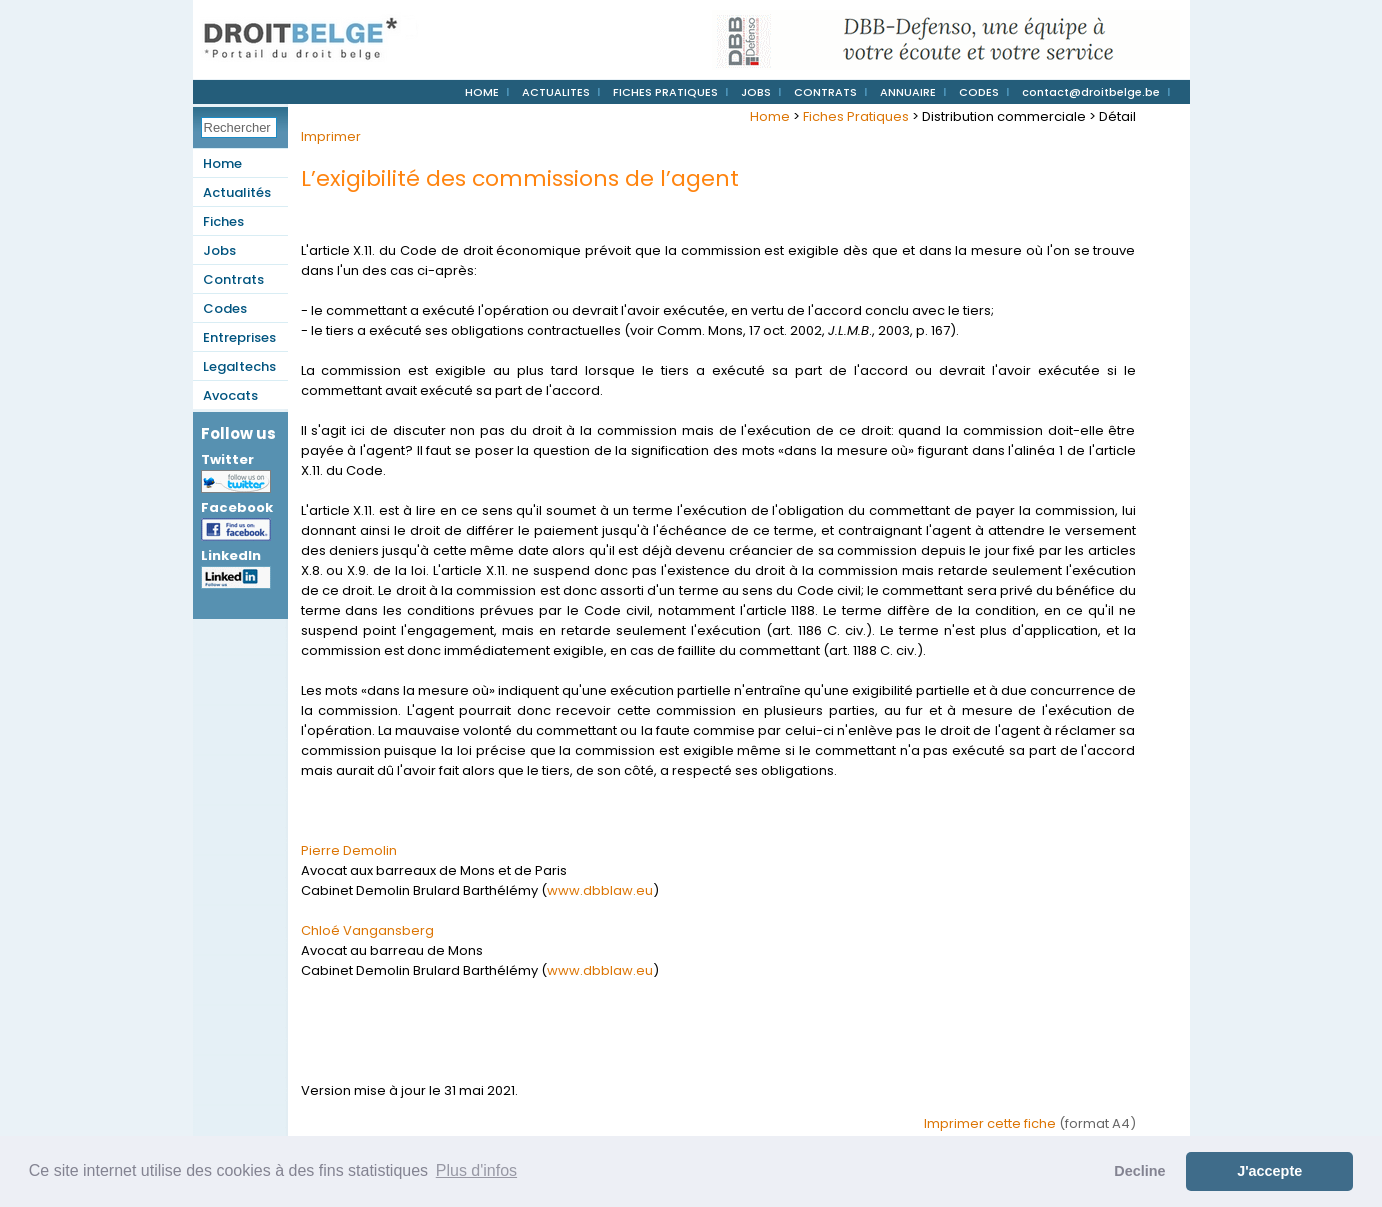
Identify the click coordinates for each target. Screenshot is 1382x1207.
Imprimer (331, 136)
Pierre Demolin (349, 850)
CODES (979, 92)
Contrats (233, 279)
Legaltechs (239, 366)
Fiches (223, 221)
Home (222, 163)
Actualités (237, 192)
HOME (482, 92)
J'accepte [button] (1269, 1171)
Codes (225, 308)
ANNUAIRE (908, 92)
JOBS (756, 92)
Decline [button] (1139, 1171)
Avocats (230, 395)
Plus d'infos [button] (476, 1170)
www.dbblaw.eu (600, 890)
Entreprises (239, 337)
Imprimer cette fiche (990, 1123)
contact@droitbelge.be (1091, 92)
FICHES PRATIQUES (665, 92)
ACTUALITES (556, 92)
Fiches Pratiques (856, 116)
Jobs (219, 250)
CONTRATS (825, 92)
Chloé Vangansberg (367, 930)
